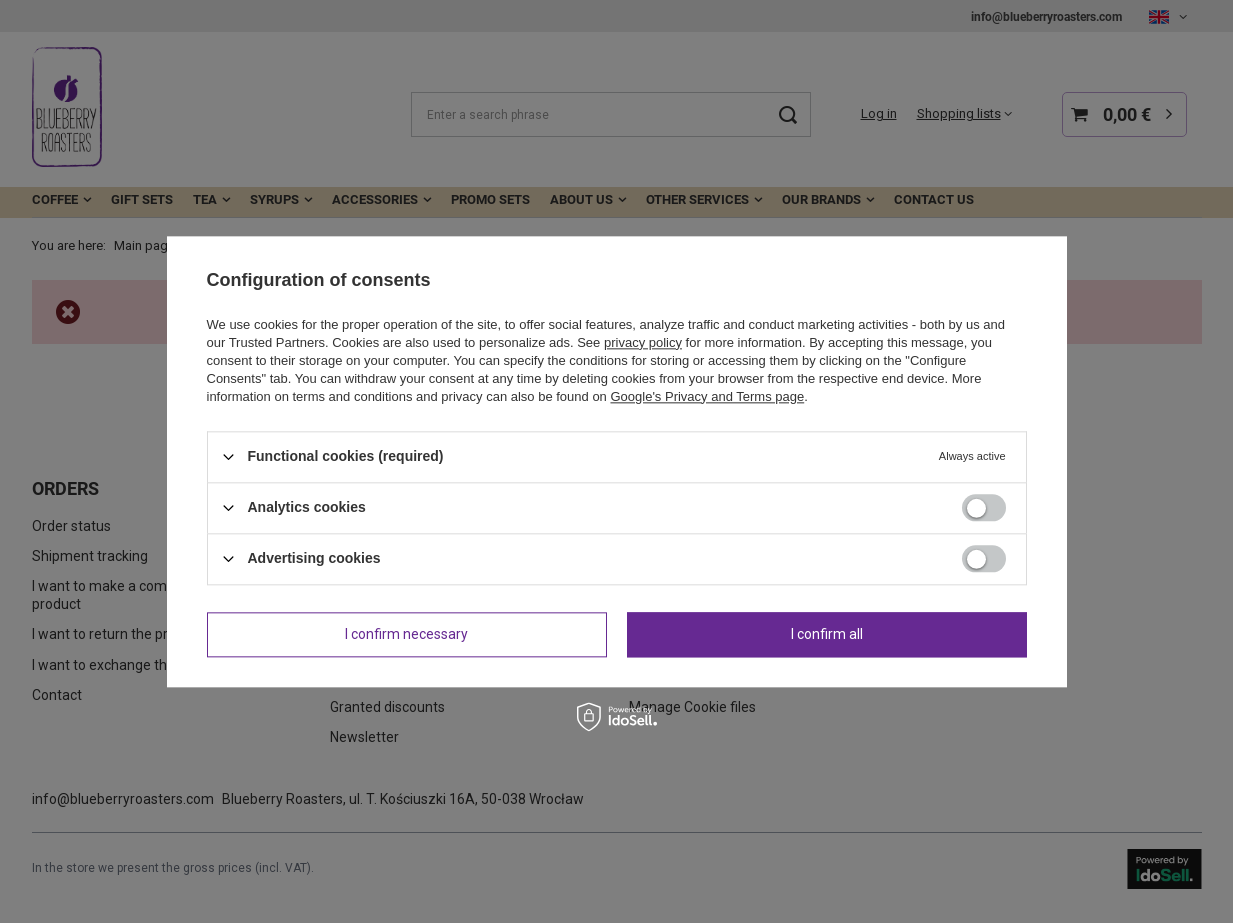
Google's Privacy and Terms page (707, 396)
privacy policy (643, 342)
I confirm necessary (406, 634)
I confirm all (827, 634)
